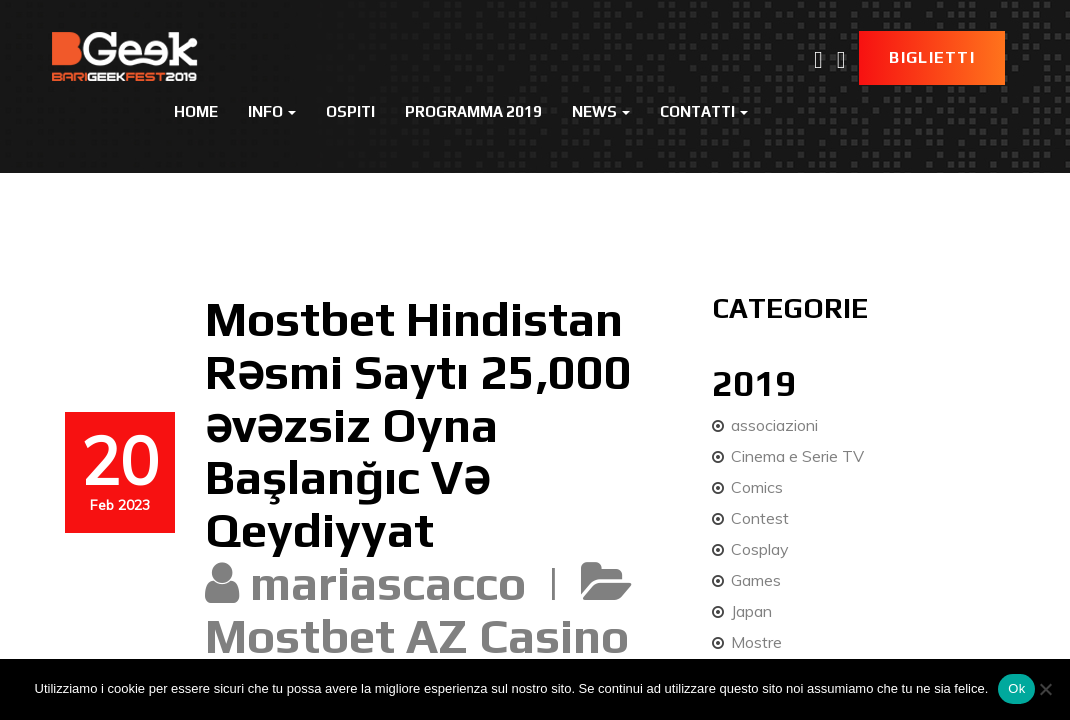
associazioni (774, 425)
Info (272, 111)
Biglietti (932, 57)
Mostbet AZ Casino (417, 636)
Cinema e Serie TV (797, 456)
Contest (760, 518)
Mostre (756, 642)
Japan (751, 611)
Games (756, 580)
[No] (1045, 689)
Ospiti (350, 111)
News (601, 111)
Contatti (704, 111)
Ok (1016, 688)
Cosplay (760, 549)
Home (196, 111)
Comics (757, 487)
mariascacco (388, 583)
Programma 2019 (473, 111)
